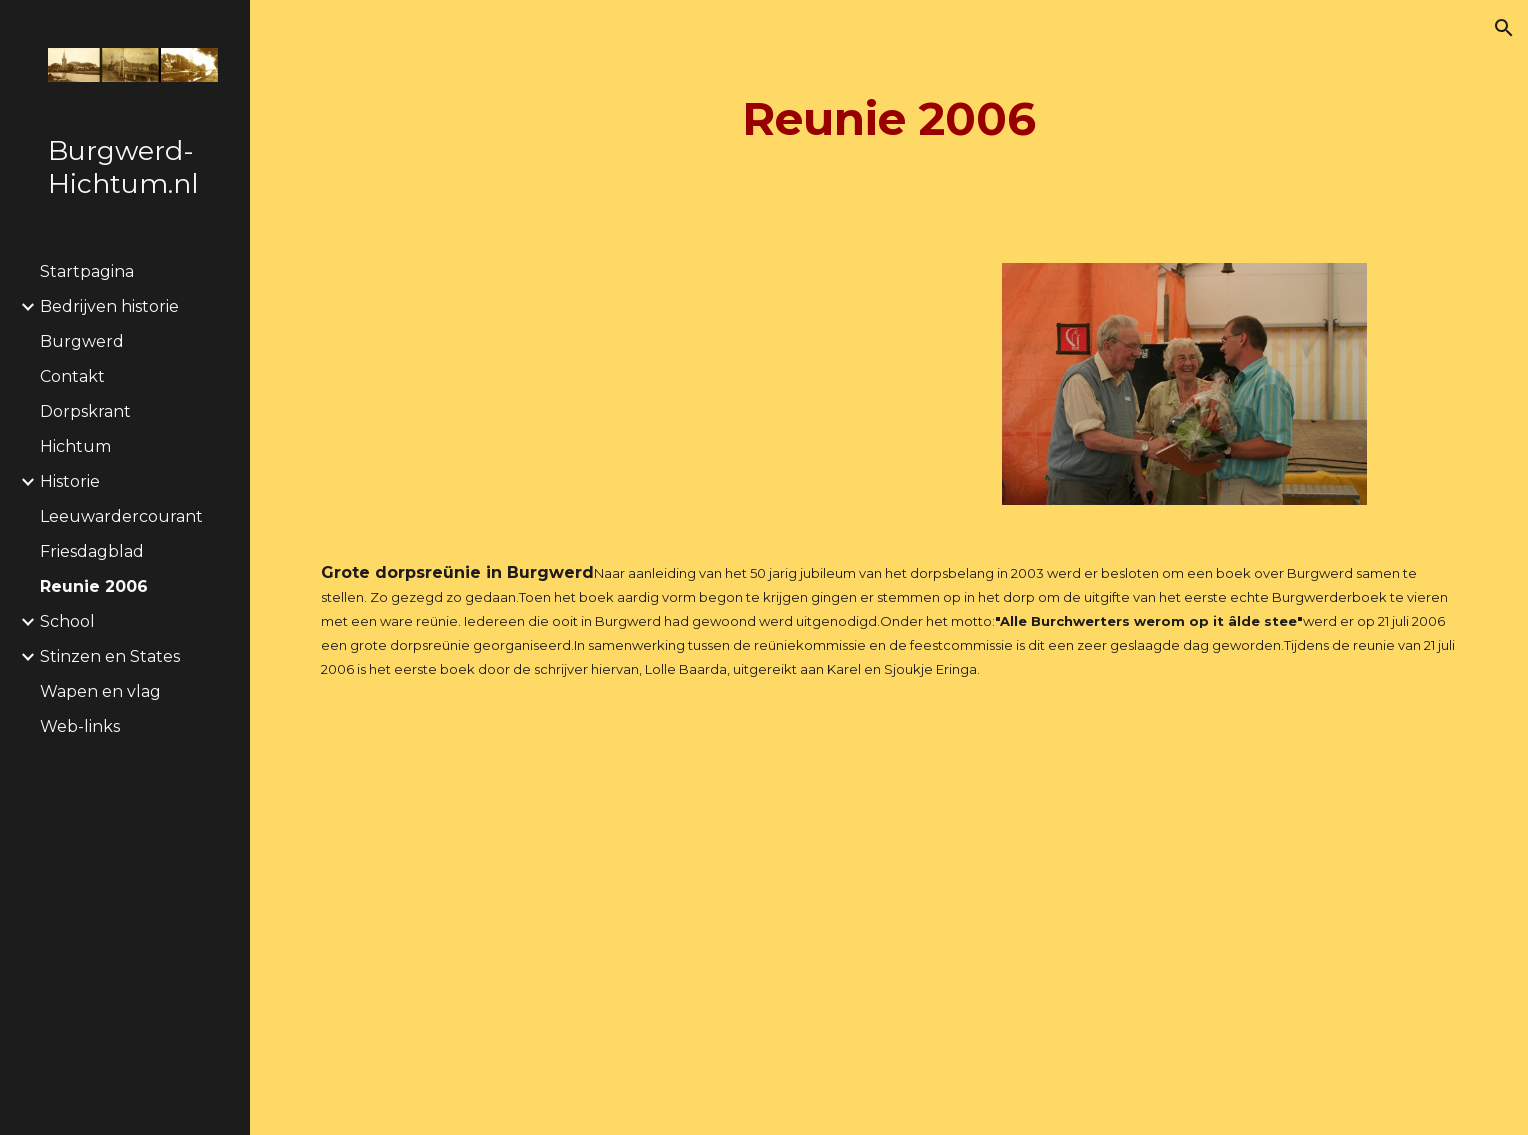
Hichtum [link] (75, 446)
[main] (889, 119)
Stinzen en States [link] (110, 656)
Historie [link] (70, 481)
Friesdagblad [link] (92, 551)
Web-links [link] (80, 726)
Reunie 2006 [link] (94, 586)
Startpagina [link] (87, 271)
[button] (1504, 28)
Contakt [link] (72, 376)
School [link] (67, 621)
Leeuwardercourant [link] (121, 516)
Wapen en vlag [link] (100, 691)
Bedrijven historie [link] (109, 306)
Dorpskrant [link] (85, 411)
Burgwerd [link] (82, 341)
